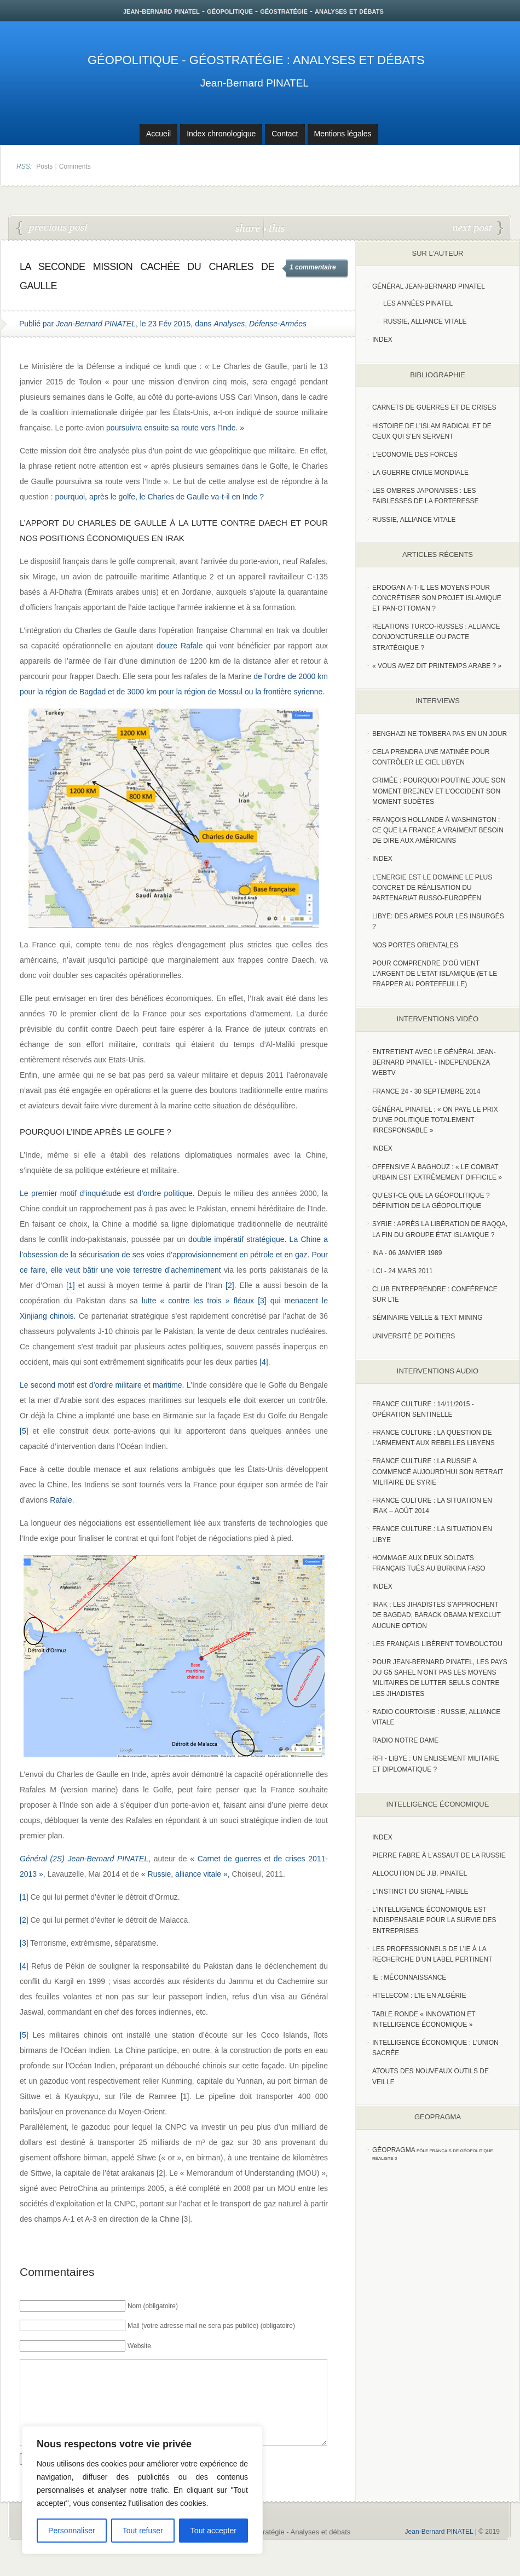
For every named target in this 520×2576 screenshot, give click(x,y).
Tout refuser (143, 2530)
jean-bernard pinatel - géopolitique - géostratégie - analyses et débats (253, 10)
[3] (262, 1300)
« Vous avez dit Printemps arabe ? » (436, 666)
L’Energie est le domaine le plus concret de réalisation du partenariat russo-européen (432, 887)
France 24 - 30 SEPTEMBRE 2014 (426, 1091)
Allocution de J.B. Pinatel (419, 1873)
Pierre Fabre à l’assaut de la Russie (439, 1855)
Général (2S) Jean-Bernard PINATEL (84, 1858)
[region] (142, 2490)
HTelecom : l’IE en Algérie (419, 1995)
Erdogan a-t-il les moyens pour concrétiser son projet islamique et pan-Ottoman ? (436, 598)
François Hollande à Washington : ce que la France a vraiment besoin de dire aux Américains (438, 830)
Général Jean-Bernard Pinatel (428, 286)
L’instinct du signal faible (420, 1891)
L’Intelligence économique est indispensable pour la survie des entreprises (434, 1920)
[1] (70, 1285)
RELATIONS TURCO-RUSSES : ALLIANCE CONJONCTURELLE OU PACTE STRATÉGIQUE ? (436, 637)
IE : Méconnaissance (409, 1977)
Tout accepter (213, 2530)
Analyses (229, 323)
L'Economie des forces (415, 454)
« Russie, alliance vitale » (184, 1874)
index (382, 339)
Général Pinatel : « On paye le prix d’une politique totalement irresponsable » (435, 1120)
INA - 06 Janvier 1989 (407, 1253)
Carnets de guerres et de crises (434, 407)
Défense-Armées (278, 323)
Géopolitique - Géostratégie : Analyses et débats (256, 60)
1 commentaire (313, 267)
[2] (230, 1285)
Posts (44, 166)
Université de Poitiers (413, 1336)
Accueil (158, 133)
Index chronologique (221, 133)
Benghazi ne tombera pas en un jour (439, 734)
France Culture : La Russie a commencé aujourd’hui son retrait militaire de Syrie (437, 1471)
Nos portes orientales (415, 945)
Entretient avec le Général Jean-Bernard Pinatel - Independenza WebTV (434, 1062)
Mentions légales (343, 133)
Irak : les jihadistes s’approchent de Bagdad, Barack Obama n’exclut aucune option (436, 1615)
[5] (24, 1431)
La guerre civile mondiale (420, 472)
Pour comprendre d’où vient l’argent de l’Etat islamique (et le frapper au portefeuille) (434, 973)
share (249, 227)
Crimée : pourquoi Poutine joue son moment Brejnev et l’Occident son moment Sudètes (438, 791)
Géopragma (393, 2150)
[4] (263, 1362)
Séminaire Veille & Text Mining (427, 1317)
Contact (284, 133)
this (274, 227)
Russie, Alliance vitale (425, 321)
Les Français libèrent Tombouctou (437, 1644)
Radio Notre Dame (405, 1740)
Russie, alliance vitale (414, 520)
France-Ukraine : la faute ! (478, 228)
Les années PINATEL (418, 303)
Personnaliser (71, 2530)
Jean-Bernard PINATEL (254, 83)
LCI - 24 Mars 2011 (402, 1271)
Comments (75, 166)
